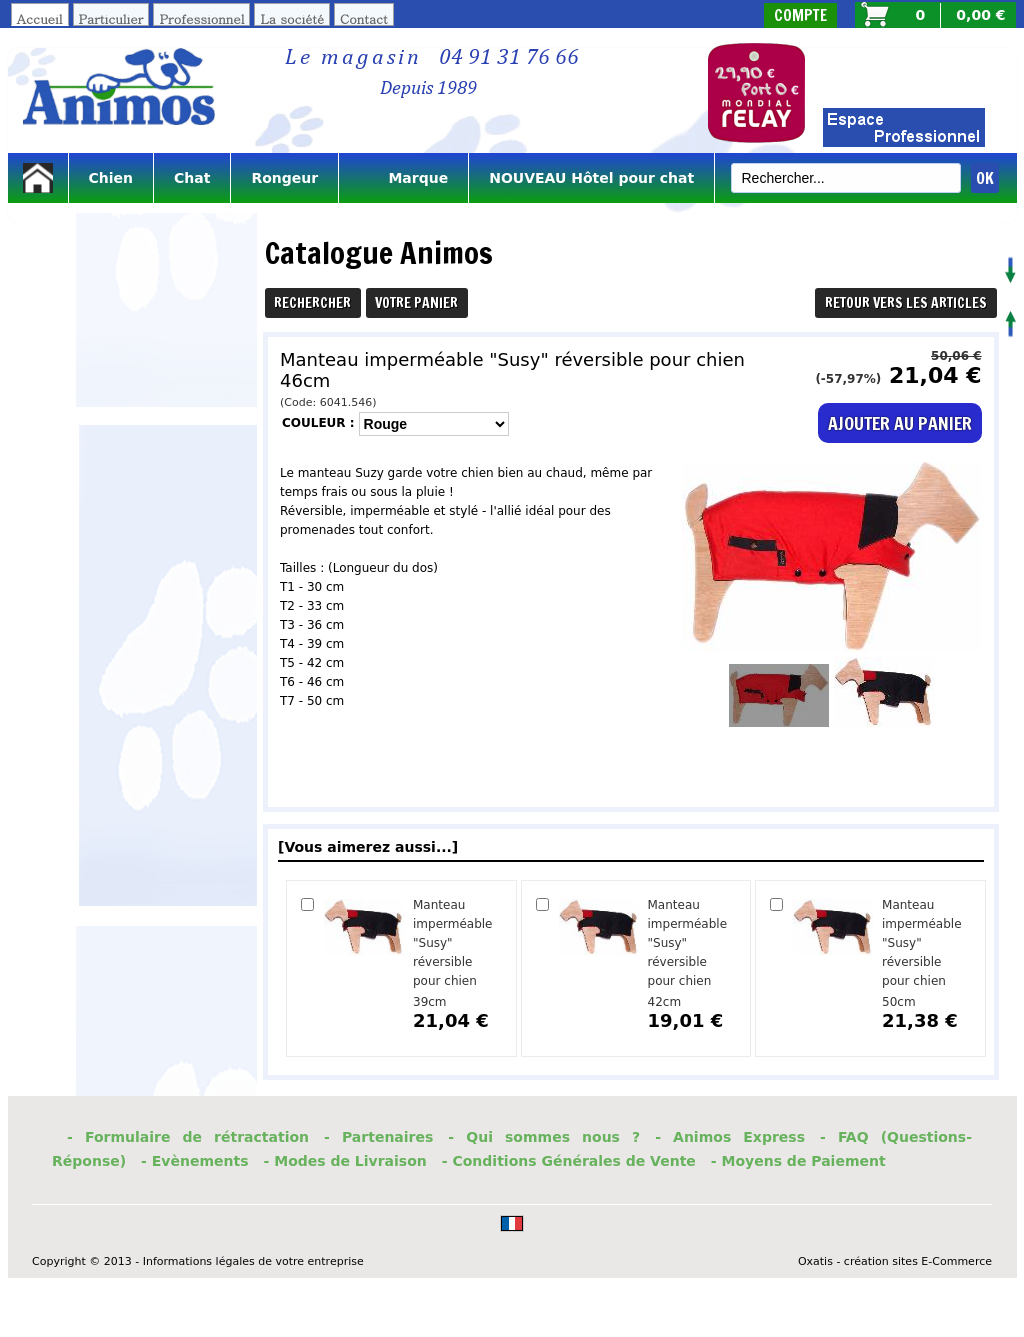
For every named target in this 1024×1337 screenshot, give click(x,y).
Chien (111, 178)
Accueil (40, 18)
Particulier (111, 18)
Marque (403, 178)
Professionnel (201, 18)
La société (292, 18)
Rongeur (284, 178)
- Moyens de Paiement (798, 1161)
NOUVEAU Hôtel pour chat (591, 178)
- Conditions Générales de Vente (569, 1161)
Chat (192, 178)
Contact (364, 18)
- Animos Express (730, 1137)
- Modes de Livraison (345, 1161)
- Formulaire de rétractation (188, 1137)
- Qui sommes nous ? (544, 1137)
